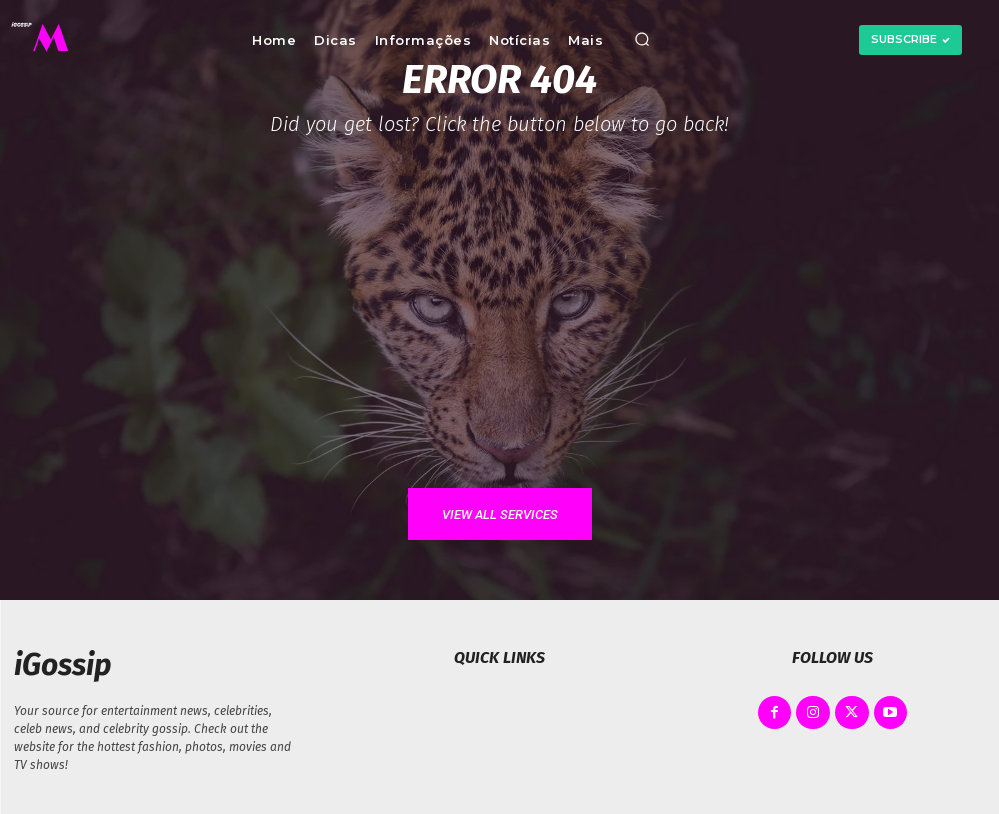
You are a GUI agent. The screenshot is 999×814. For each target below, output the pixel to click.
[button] (642, 40)
